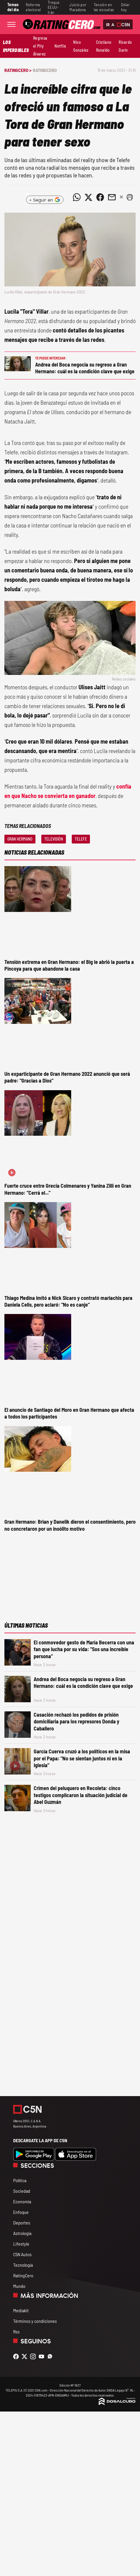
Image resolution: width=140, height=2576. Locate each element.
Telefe (81, 838)
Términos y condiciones (35, 2321)
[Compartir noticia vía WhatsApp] (77, 197)
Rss (16, 2331)
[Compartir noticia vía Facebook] (100, 197)
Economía (22, 2201)
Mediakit (21, 2310)
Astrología (22, 2233)
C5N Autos (22, 2254)
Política (19, 2180)
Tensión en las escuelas (104, 7)
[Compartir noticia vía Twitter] (88, 197)
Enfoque (21, 2212)
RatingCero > (17, 70)
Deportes (21, 2222)
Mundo (19, 2286)
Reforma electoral (33, 7)
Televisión (53, 838)
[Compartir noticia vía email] (112, 197)
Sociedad (21, 2191)
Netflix (60, 45)
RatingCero (45, 70)
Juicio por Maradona (77, 7)
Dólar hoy (125, 7)
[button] (130, 197)
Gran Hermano (20, 838)
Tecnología (23, 2265)
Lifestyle (21, 2243)
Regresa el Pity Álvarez (40, 46)
